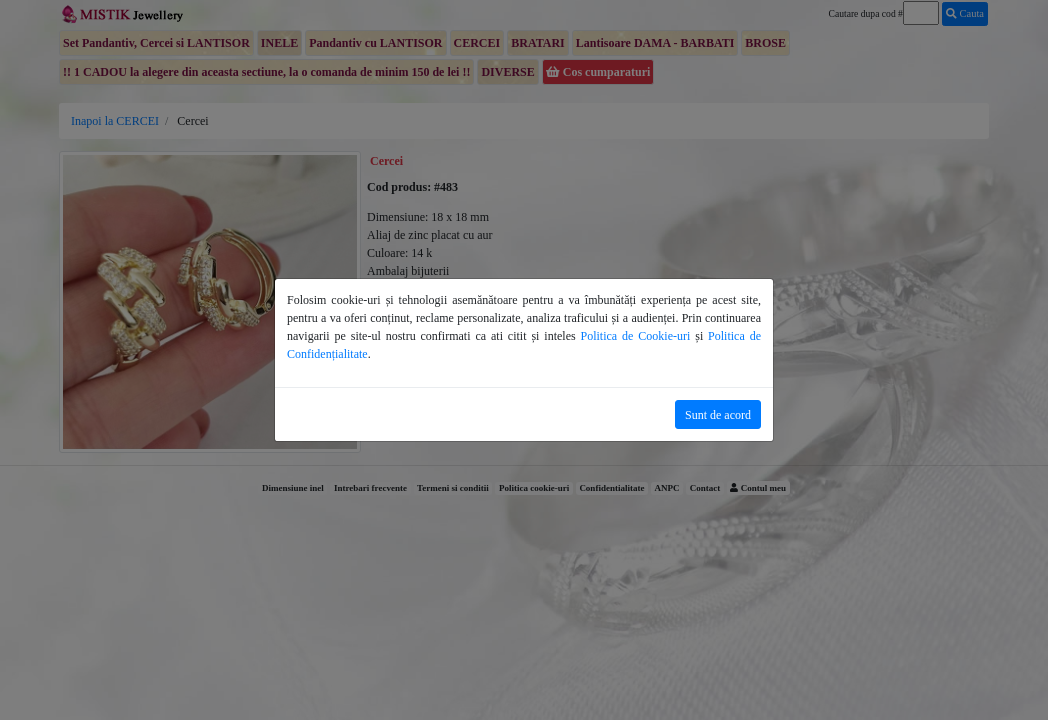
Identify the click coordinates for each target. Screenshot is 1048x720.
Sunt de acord (718, 415)
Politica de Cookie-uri (636, 336)
